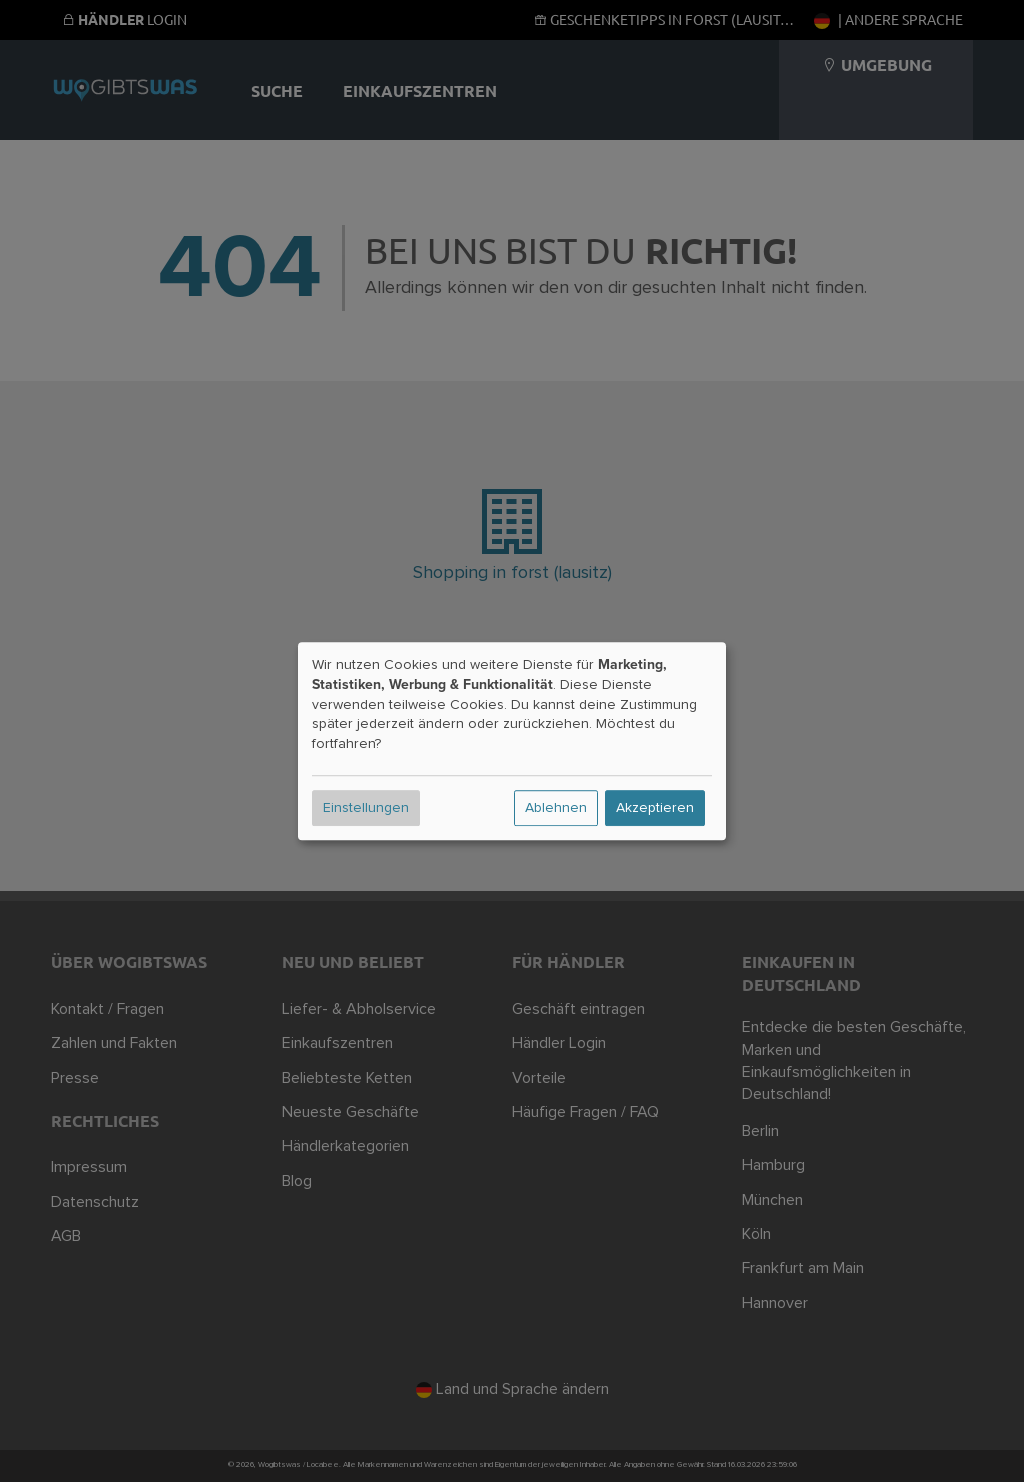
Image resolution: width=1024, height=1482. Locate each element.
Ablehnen (556, 808)
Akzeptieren (655, 808)
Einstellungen (366, 808)
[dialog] (512, 741)
